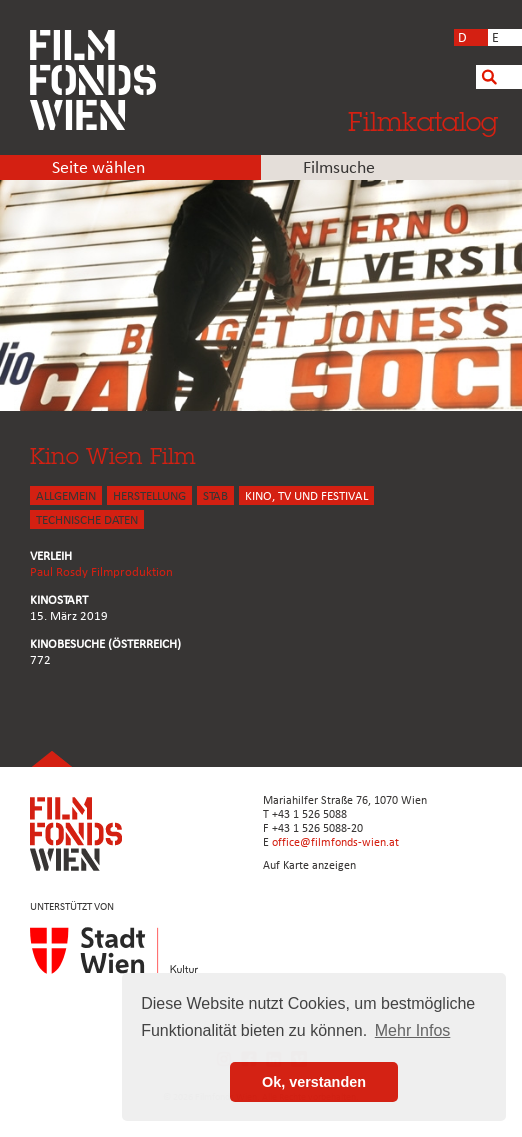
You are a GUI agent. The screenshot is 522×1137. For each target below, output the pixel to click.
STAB (215, 496)
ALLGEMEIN (66, 496)
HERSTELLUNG (149, 496)
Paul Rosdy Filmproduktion (101, 572)
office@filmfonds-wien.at (335, 843)
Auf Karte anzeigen (309, 866)
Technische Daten (87, 520)
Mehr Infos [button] (413, 1030)
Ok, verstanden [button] (314, 1082)
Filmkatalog (423, 121)
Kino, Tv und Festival (306, 496)
